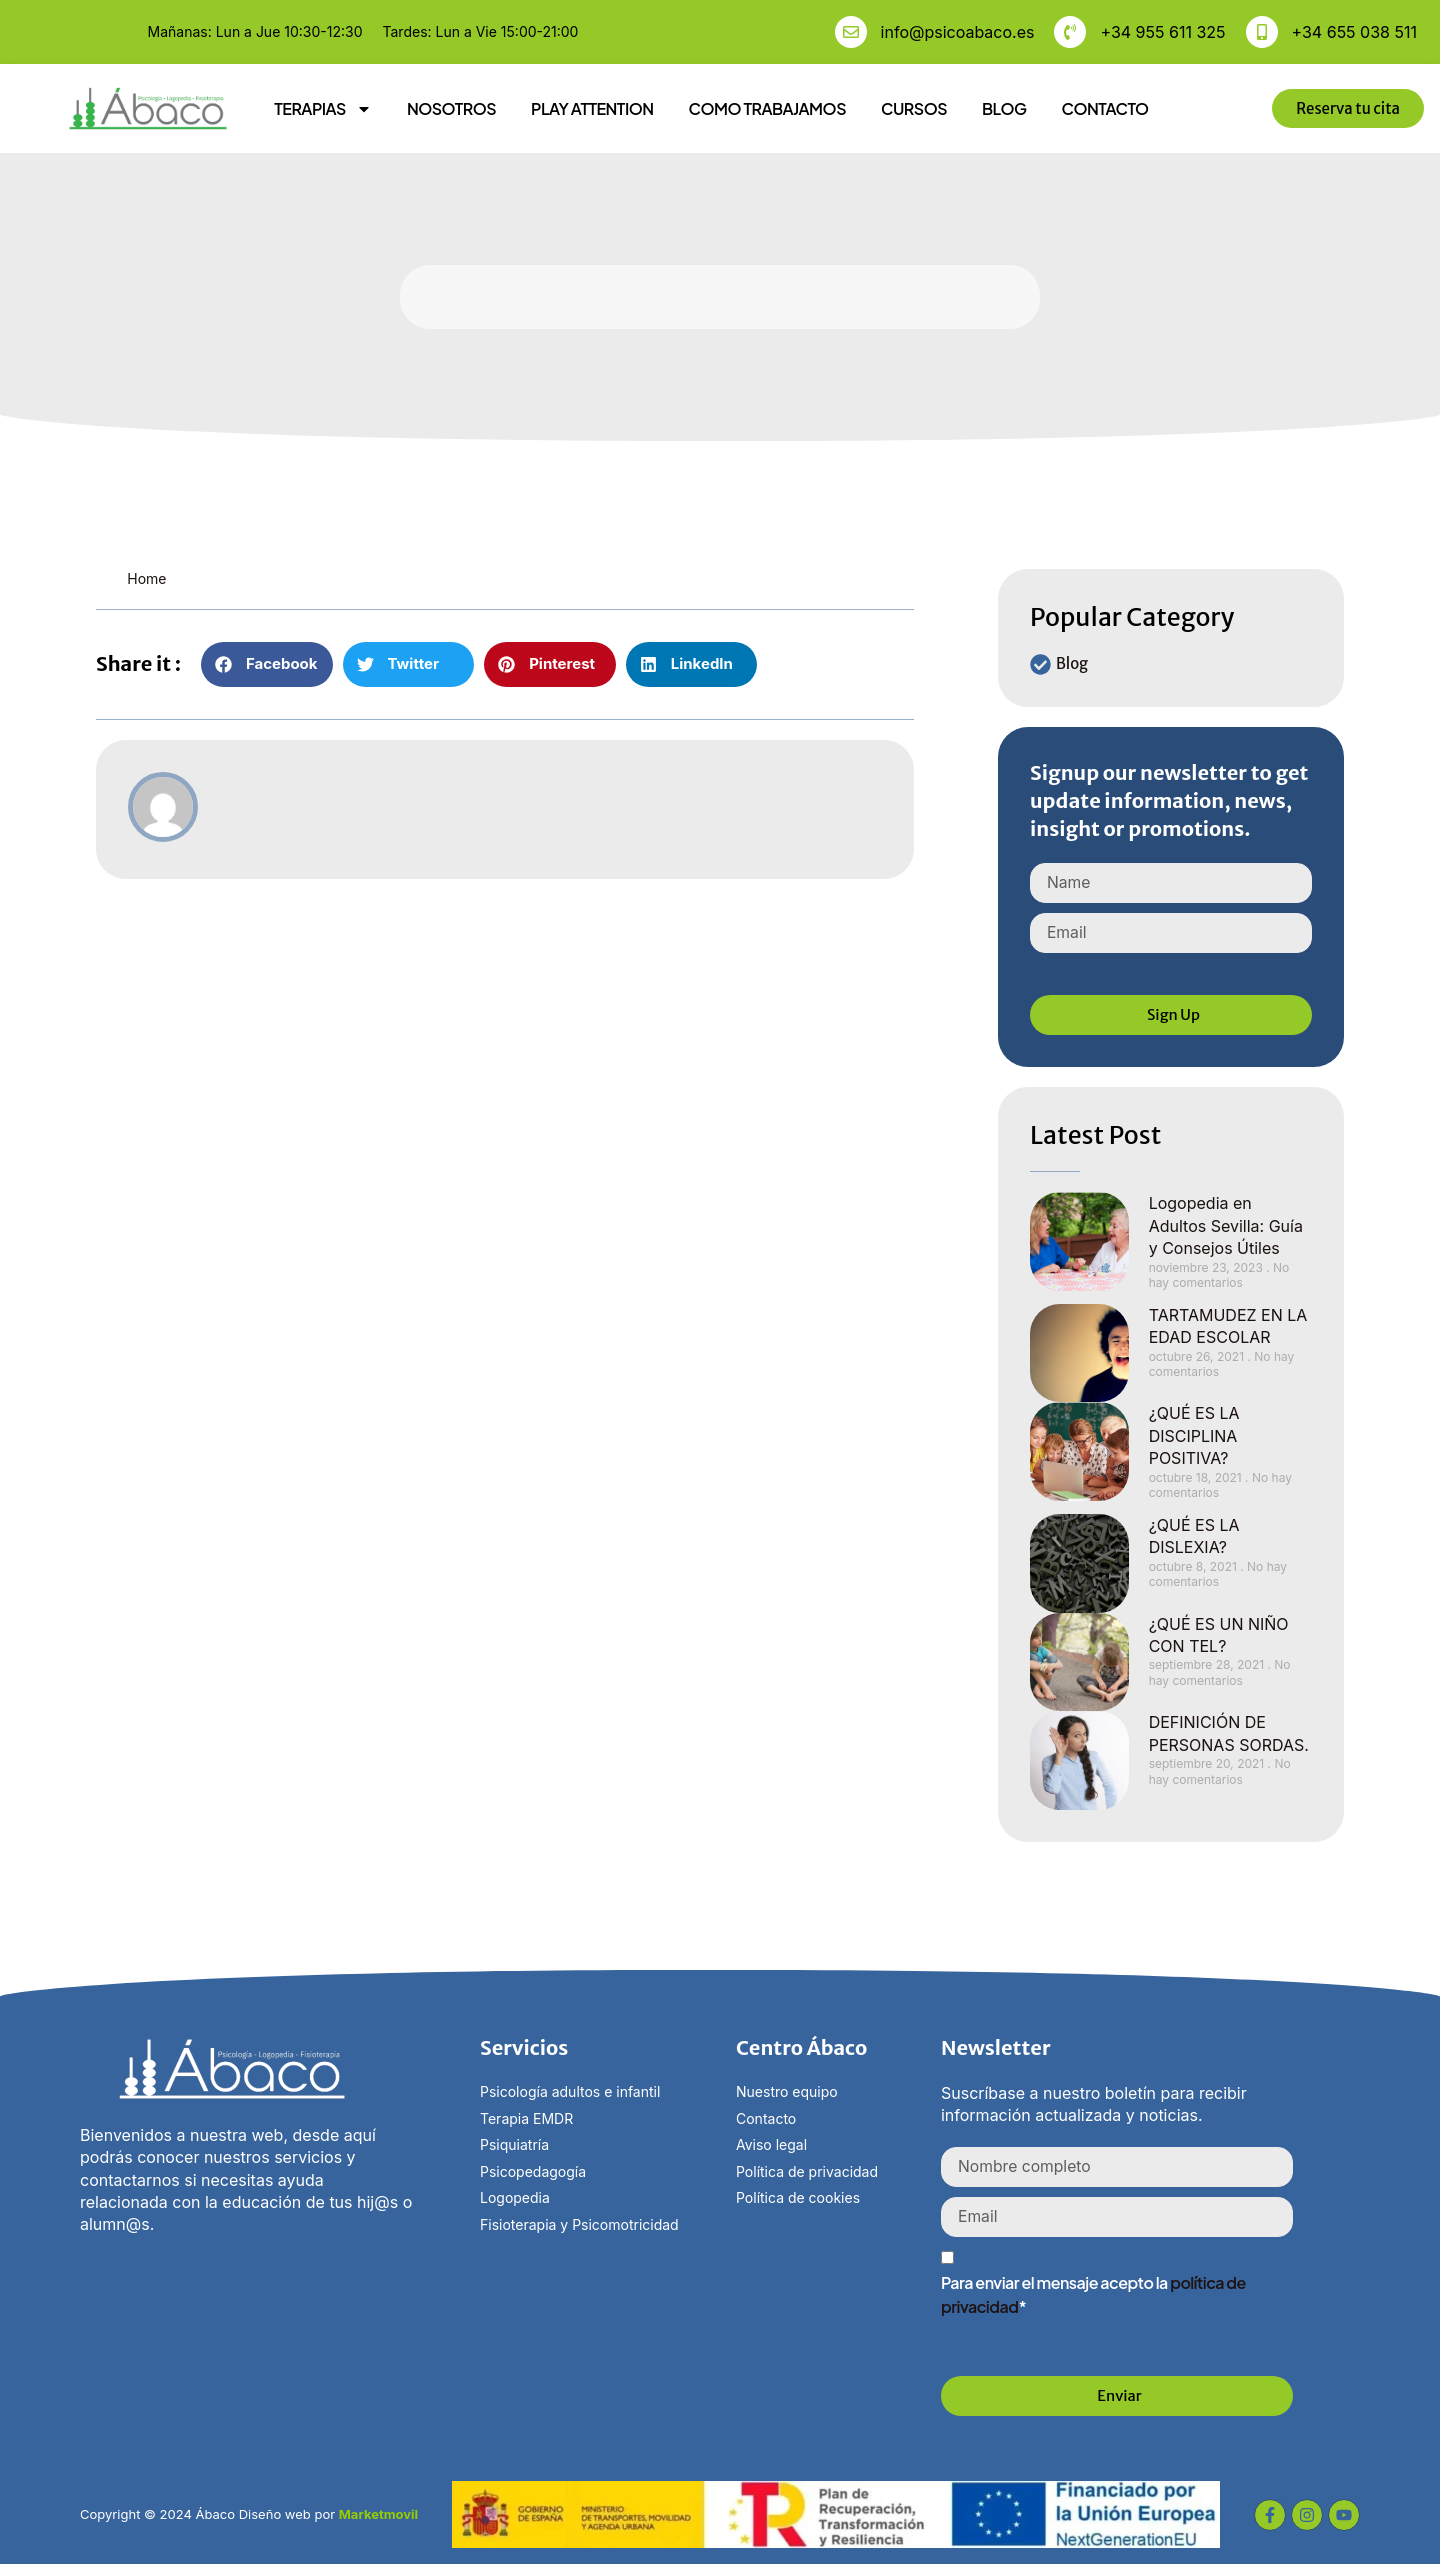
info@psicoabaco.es (958, 32)
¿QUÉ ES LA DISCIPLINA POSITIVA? (1194, 1436)
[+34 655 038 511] (1262, 32)
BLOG (1004, 108)
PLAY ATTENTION (592, 108)
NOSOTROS (451, 108)
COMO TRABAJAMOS (767, 108)
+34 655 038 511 (1354, 32)
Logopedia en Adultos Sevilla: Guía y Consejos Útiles (1226, 1226)
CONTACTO (1104, 108)
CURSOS (914, 108)
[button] (267, 664)
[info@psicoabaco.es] (851, 32)
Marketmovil (378, 2515)
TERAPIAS (323, 109)
